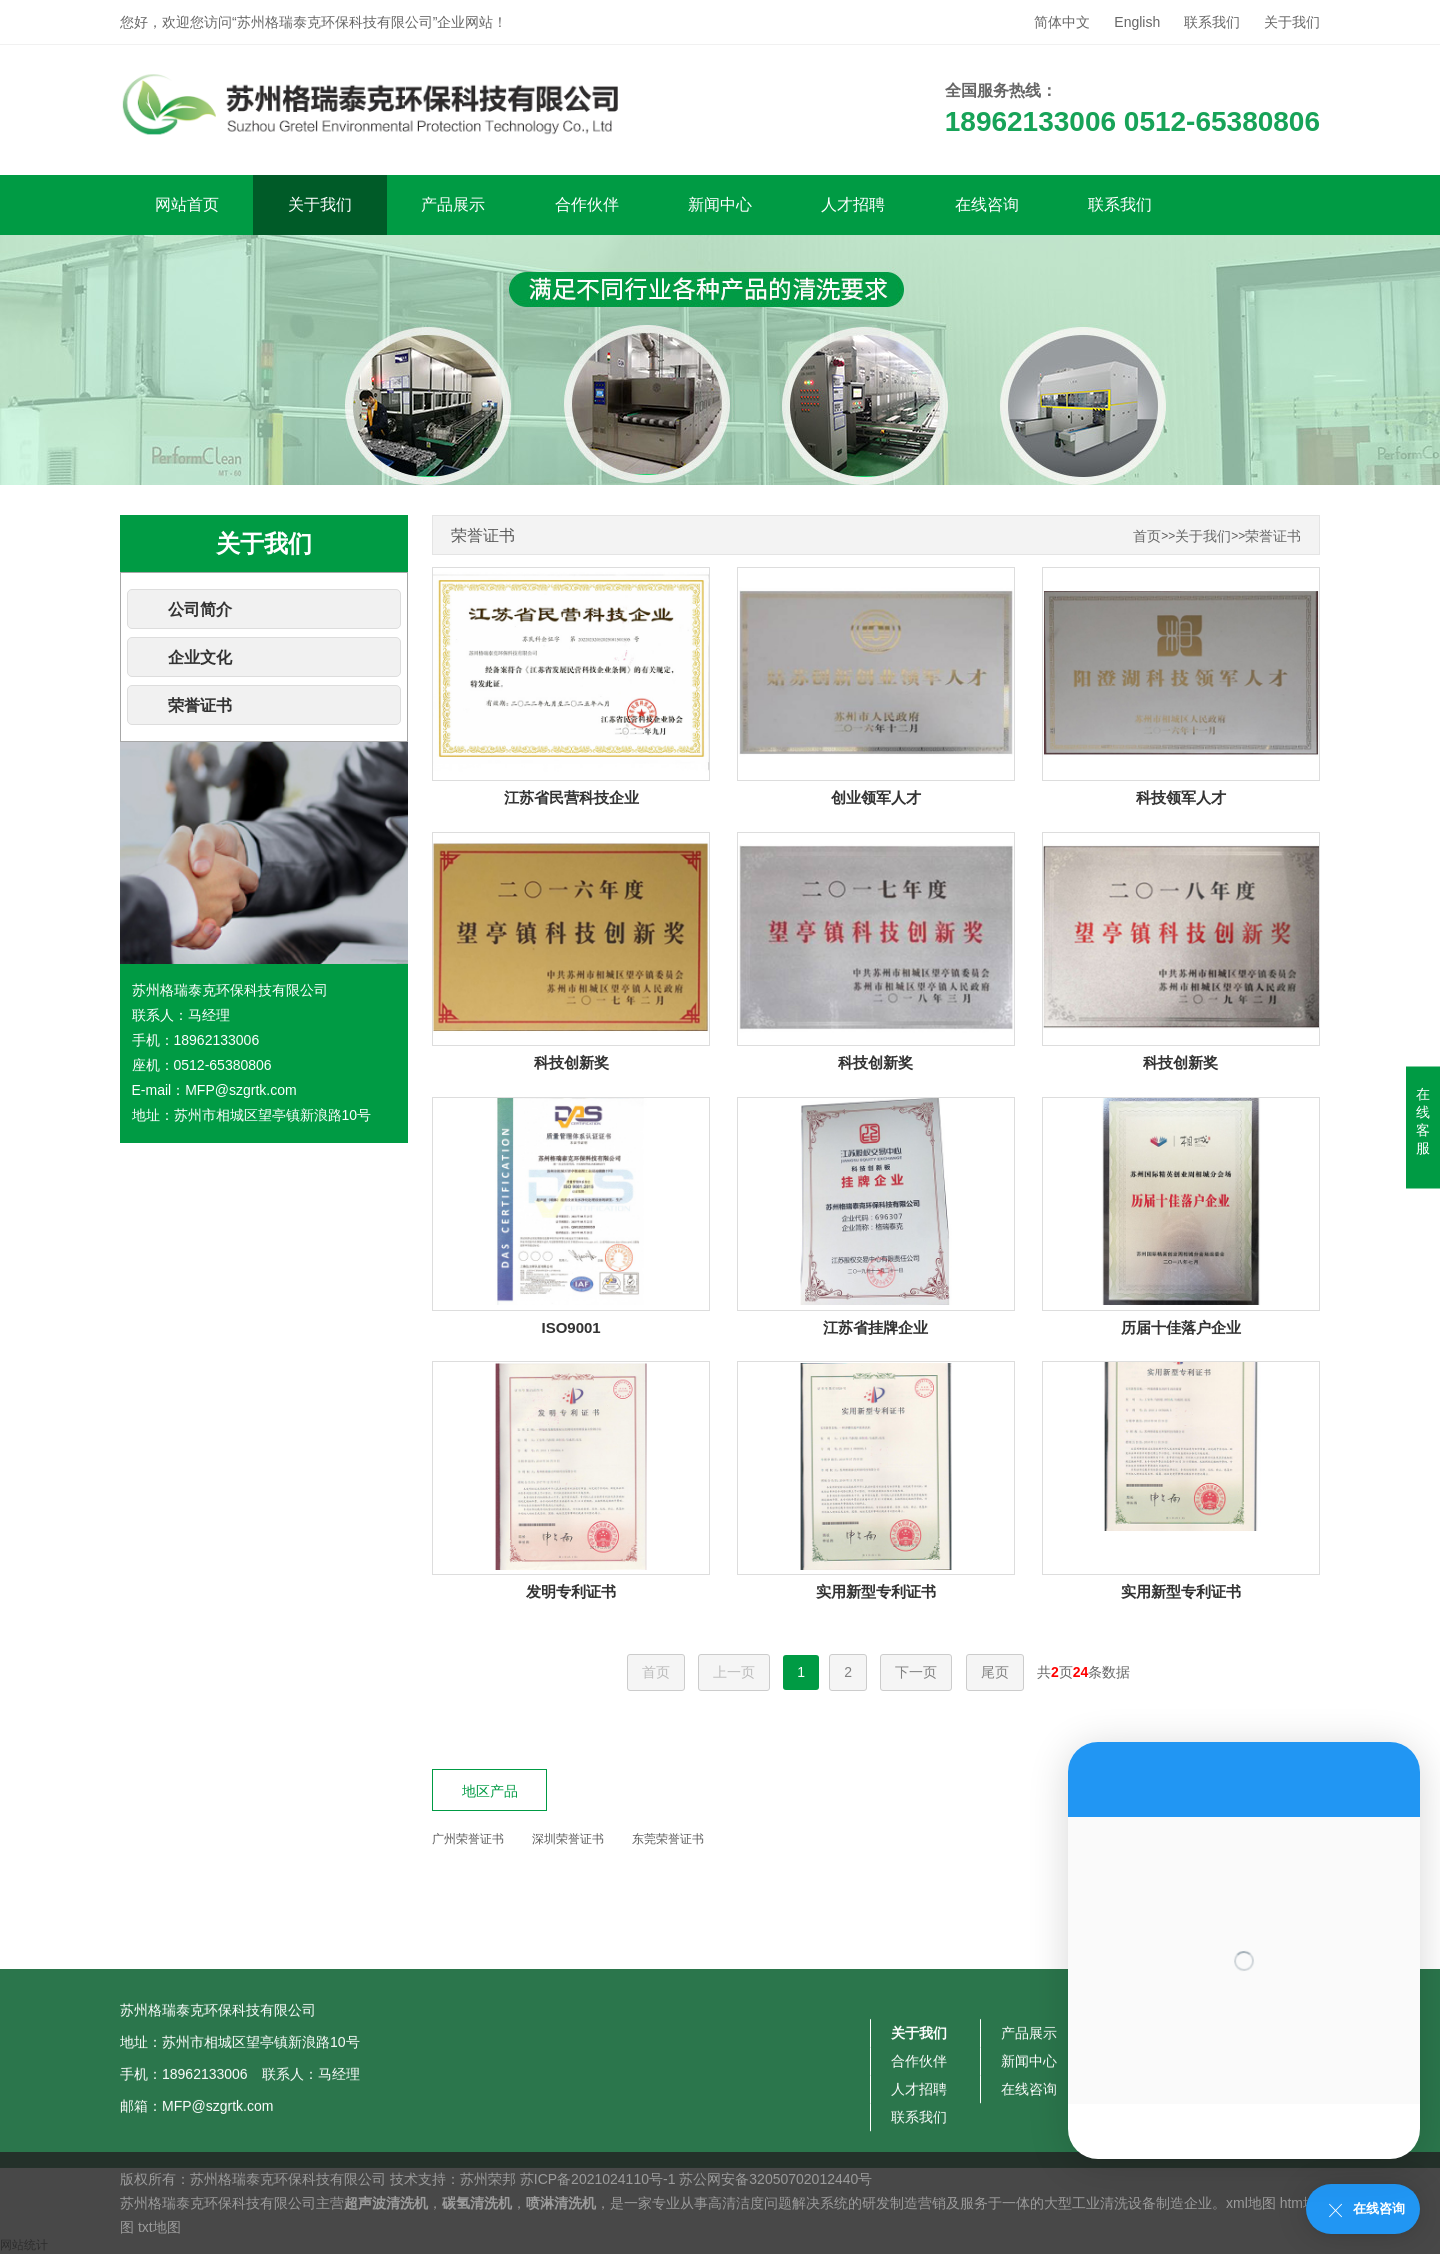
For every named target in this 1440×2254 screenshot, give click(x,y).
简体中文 (1062, 22)
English (1137, 22)
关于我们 (1292, 22)
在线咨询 (987, 204)
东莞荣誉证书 (668, 1839)
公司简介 (200, 609)
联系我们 (1212, 22)
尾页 (995, 1672)
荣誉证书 (200, 705)
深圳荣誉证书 (568, 1839)
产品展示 (453, 204)
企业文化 (200, 657)
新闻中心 (720, 204)
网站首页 (187, 204)
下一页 (916, 1672)
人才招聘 (853, 204)
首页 (1147, 536)
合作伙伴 (587, 204)
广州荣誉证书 (468, 1839)
